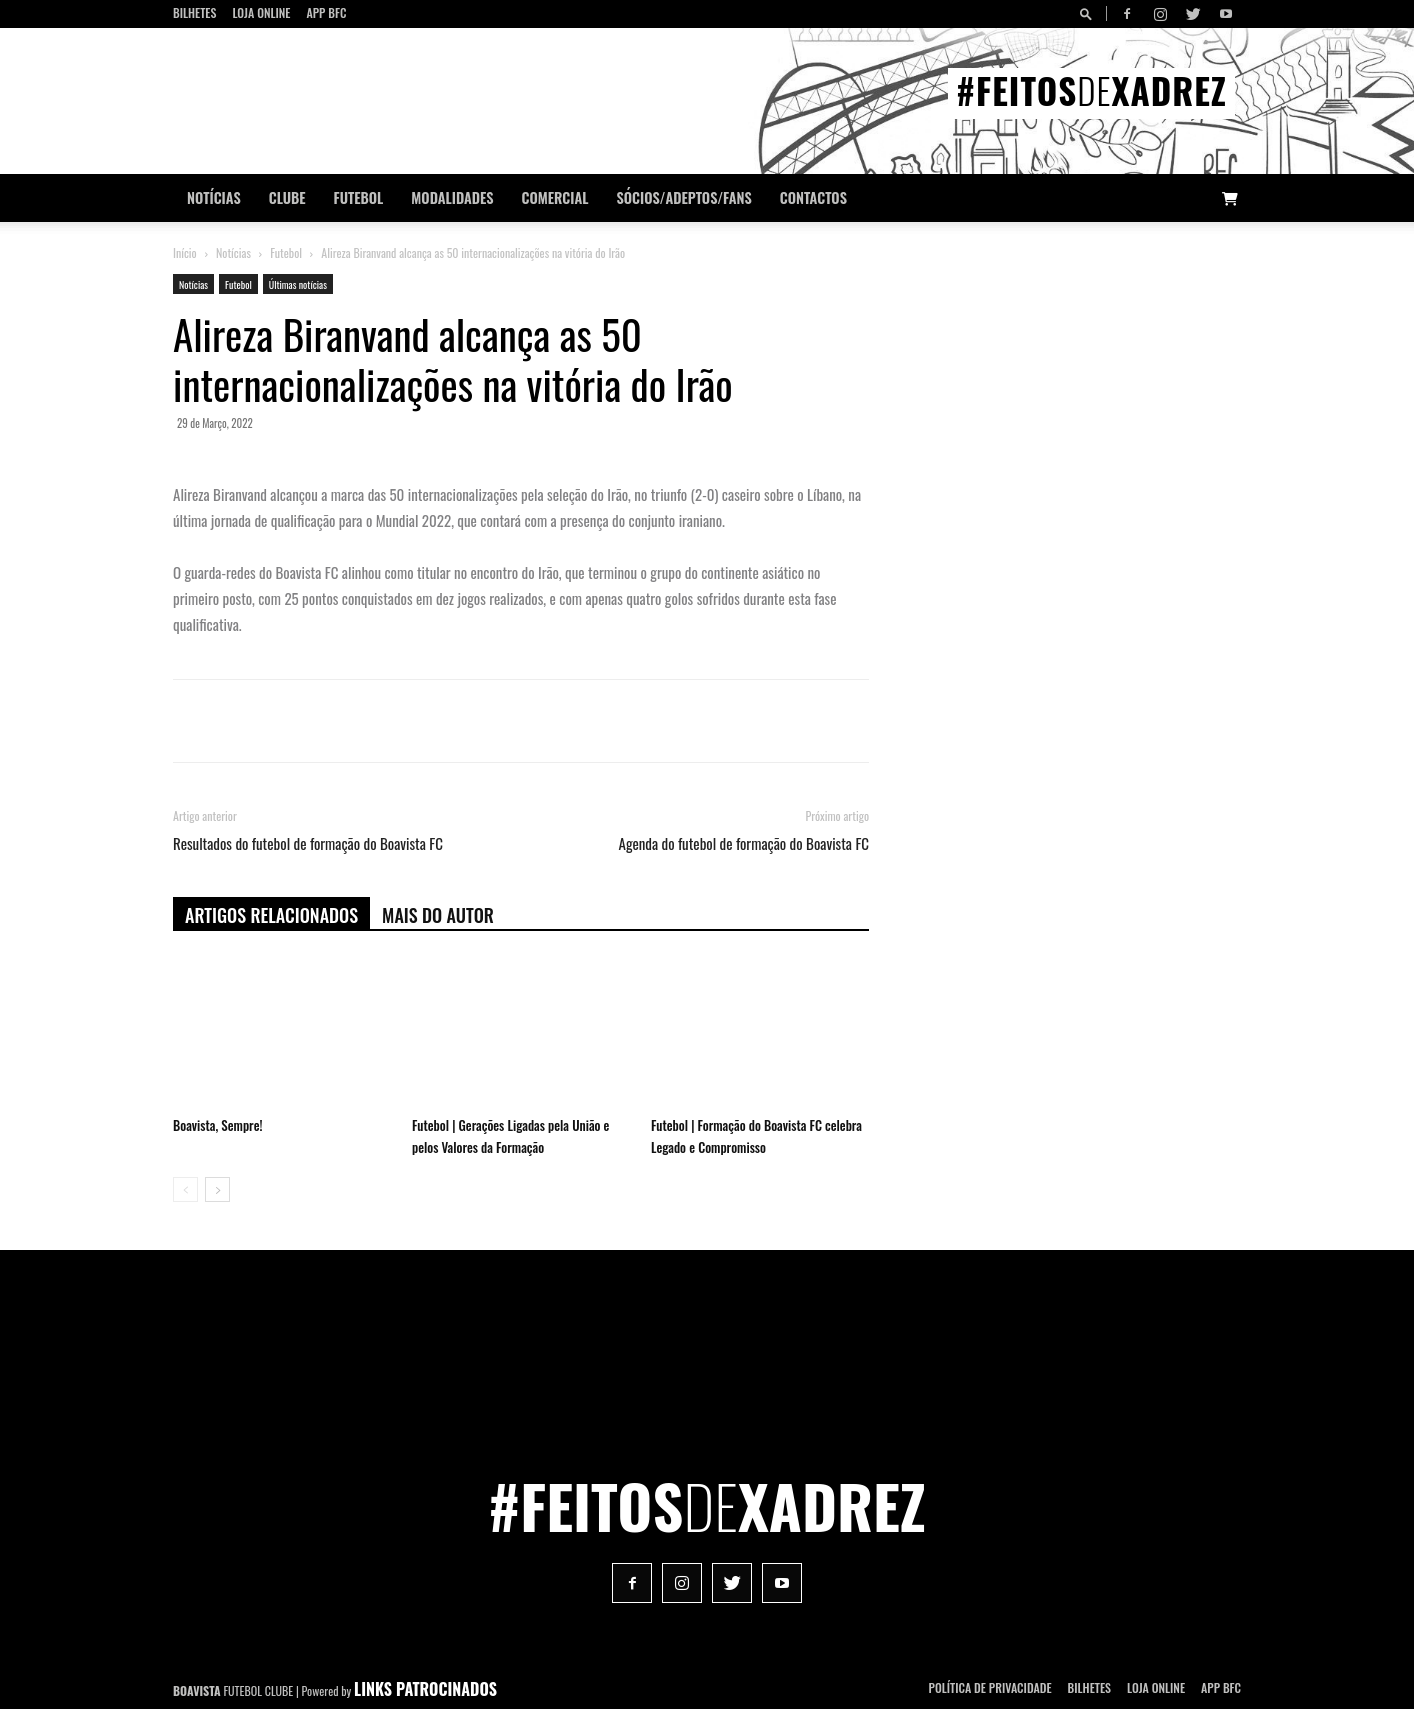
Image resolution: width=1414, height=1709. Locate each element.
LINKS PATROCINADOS (425, 1689)
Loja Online (261, 12)
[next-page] (217, 1189)
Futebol (359, 197)
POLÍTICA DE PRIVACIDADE (990, 1687)
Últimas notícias (298, 284)
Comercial (555, 197)
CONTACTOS (813, 197)
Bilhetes (194, 12)
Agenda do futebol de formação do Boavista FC (744, 843)
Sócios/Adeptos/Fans (683, 197)
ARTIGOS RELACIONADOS (271, 915)
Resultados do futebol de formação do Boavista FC (308, 843)
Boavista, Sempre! (217, 1125)
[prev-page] (185, 1189)
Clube (287, 197)
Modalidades (452, 197)
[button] (1089, 13)
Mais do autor (438, 915)
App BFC (326, 12)
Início (185, 252)
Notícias (214, 197)
